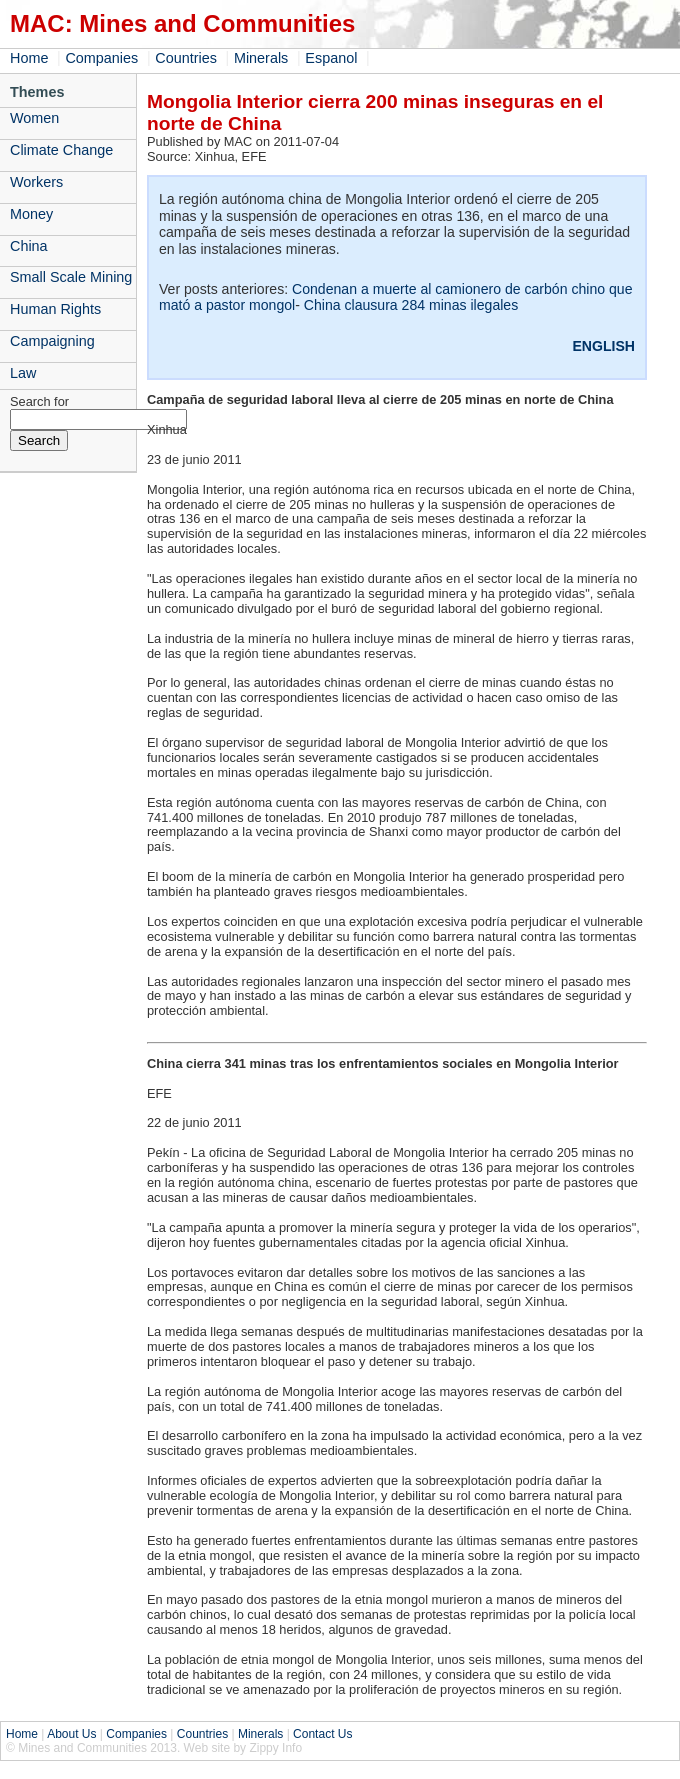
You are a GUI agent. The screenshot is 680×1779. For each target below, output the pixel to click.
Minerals (261, 58)
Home (29, 58)
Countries (186, 58)
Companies (101, 58)
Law (23, 373)
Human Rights (55, 309)
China (29, 246)
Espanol (331, 58)
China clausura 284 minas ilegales (411, 305)
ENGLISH (603, 346)
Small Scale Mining (71, 277)
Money (31, 214)
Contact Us (322, 1734)
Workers (36, 182)
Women (34, 118)
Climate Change (61, 150)
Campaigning (52, 341)
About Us (71, 1734)
